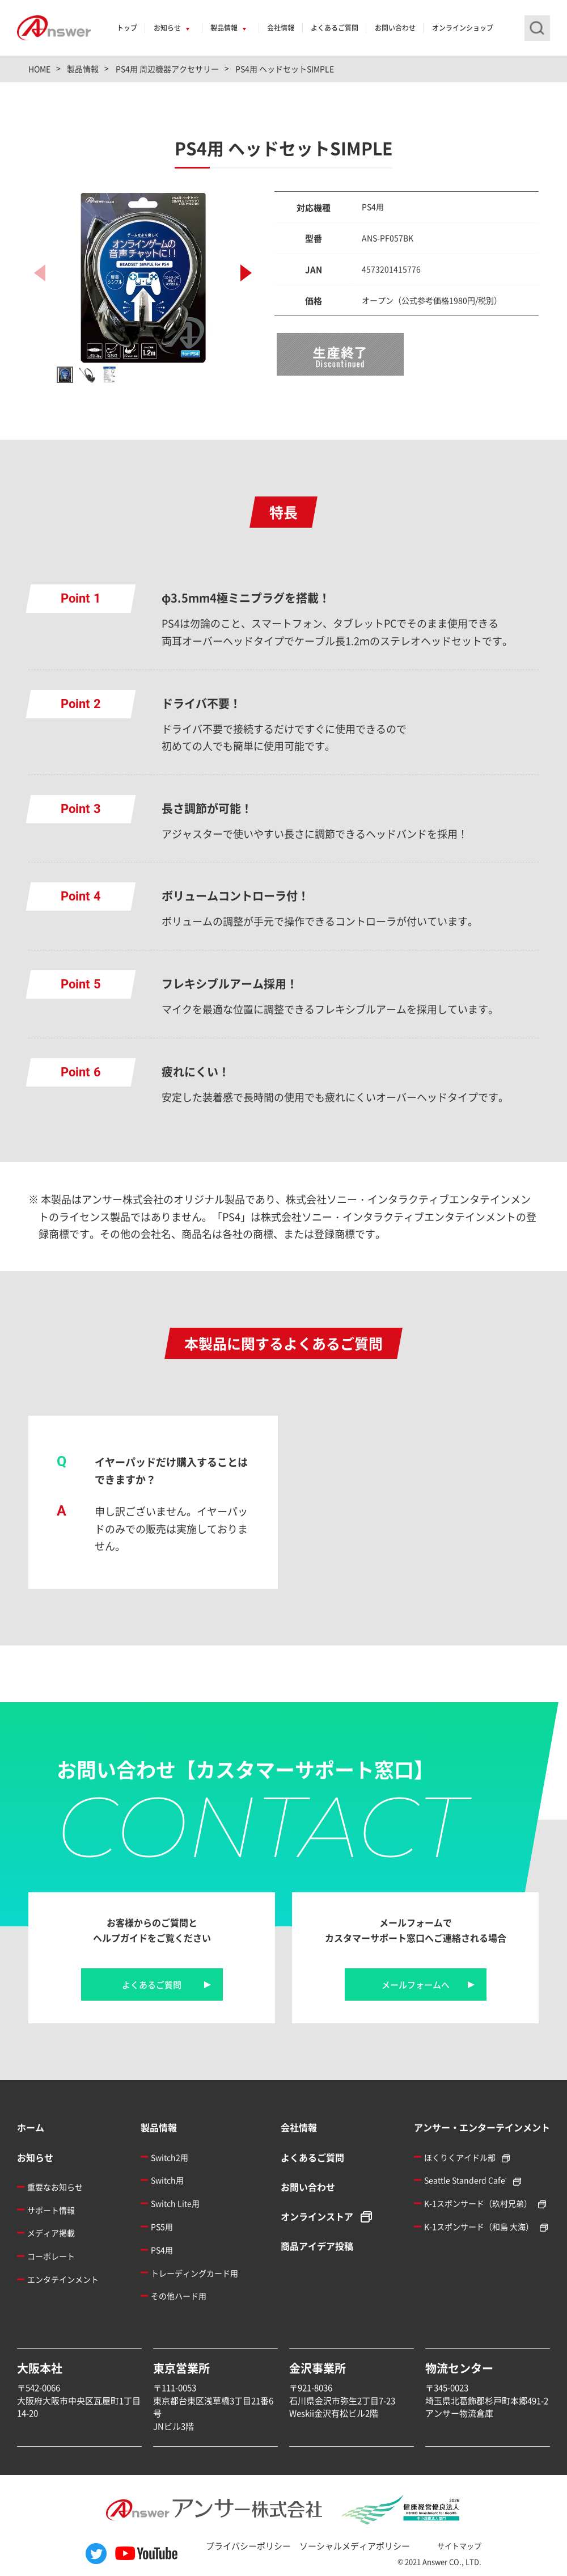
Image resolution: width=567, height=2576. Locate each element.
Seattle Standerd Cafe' (465, 2180)
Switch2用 (169, 2157)
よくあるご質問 (334, 27)
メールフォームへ (416, 1984)
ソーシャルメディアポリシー (354, 2546)
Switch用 (167, 2180)
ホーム (30, 2127)
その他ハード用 (178, 2295)
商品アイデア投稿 (317, 2246)
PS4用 (162, 2249)
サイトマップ (459, 2545)
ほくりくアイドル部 (460, 2157)
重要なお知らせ (55, 2186)
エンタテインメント (63, 2279)
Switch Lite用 (175, 2203)
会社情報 (280, 27)
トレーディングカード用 (194, 2273)
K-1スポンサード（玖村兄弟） (478, 2203)
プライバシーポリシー (248, 2546)
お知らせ (167, 27)
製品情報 (224, 27)
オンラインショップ (462, 27)
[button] (246, 272)
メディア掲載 (51, 2232)
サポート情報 (51, 2210)
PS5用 (162, 2226)
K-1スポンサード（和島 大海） (479, 2226)
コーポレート (51, 2256)
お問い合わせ (395, 27)
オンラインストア (317, 2216)
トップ (127, 27)
